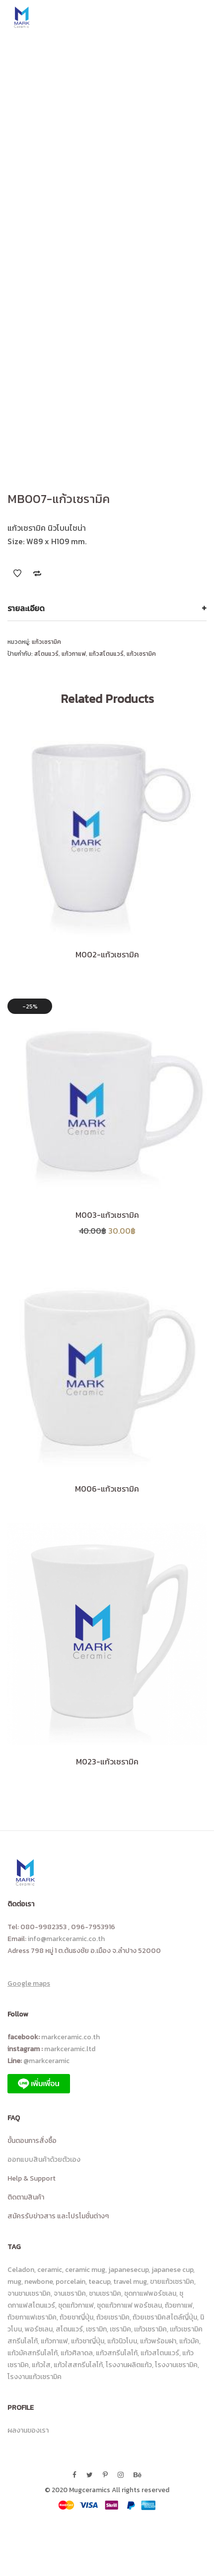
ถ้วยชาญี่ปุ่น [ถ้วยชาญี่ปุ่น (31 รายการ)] (76, 2317)
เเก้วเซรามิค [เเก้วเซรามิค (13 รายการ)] (150, 2329)
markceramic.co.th (70, 2037)
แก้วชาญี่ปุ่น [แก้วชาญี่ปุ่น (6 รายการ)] (87, 2341)
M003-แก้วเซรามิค (107, 1215)
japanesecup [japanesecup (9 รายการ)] (128, 2269)
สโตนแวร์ (46, 653)
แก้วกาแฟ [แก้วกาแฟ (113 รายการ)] (54, 2341)
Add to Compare (37, 573)
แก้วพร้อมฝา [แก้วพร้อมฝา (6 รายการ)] (158, 2341)
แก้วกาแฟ (74, 653)
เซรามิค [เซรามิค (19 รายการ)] (120, 2329)
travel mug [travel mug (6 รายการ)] (130, 2281)
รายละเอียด (26, 608)
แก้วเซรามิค (46, 641)
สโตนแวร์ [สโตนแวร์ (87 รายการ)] (69, 2329)
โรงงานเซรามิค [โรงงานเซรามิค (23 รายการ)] (176, 2365)
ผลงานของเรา (28, 2430)
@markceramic (47, 2061)
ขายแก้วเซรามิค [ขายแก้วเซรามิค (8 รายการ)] (172, 2281)
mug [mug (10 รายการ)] (14, 2281)
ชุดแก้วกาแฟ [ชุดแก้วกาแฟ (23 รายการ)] (76, 2305)
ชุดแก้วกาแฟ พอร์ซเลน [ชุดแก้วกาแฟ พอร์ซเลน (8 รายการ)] (129, 2305)
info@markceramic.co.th (66, 1939)
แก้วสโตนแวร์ (106, 653)
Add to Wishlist (17, 573)
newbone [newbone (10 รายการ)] (38, 2281)
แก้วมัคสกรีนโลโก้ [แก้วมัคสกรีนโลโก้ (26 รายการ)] (32, 2353)
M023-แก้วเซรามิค (107, 1761)
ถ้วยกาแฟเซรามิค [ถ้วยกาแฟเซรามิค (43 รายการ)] (32, 2317)
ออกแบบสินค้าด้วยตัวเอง (43, 2159)
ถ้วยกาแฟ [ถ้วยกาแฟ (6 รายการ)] (179, 2305)
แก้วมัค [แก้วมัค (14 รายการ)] (189, 2341)
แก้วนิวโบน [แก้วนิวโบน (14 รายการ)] (122, 2341)
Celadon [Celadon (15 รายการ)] (20, 2269)
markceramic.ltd (69, 2049)
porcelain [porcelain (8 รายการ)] (70, 2281)
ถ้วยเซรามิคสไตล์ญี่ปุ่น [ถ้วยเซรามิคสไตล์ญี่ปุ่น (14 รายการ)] (165, 2317)
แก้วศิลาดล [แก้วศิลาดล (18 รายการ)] (77, 2353)
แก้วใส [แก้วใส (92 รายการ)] (41, 2365)
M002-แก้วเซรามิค (107, 954)
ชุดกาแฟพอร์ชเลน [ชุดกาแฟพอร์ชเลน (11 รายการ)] (150, 2293)
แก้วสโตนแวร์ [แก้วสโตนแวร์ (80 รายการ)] (160, 2353)
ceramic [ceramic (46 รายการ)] (49, 2269)
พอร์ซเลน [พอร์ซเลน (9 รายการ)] (39, 2329)
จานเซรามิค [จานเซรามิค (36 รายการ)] (70, 2293)
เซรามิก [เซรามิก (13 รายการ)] (96, 2329)
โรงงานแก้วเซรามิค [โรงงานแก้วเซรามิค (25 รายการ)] (34, 2377)
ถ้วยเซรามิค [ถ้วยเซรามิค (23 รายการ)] (113, 2317)
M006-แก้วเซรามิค (107, 1489)
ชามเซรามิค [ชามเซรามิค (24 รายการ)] (105, 2293)
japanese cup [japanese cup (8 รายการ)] (172, 2269)
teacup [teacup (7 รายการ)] (99, 2281)
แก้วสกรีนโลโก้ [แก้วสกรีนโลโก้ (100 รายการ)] (117, 2353)
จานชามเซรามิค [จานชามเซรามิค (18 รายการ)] (29, 2293)
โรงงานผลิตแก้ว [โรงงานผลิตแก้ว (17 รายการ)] (129, 2365)
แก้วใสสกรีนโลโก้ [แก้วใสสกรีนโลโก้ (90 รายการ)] (78, 2365)
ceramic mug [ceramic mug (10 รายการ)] (85, 2269)
